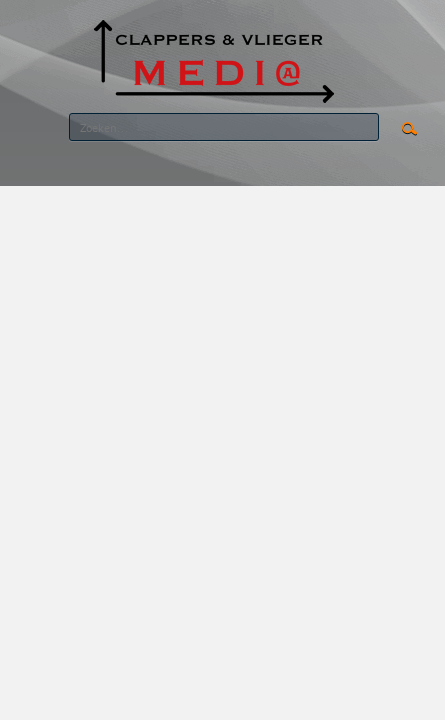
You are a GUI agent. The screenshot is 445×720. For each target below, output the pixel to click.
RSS (363, 169)
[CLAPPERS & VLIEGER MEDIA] (213, 58)
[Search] (224, 127)
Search (409, 129)
